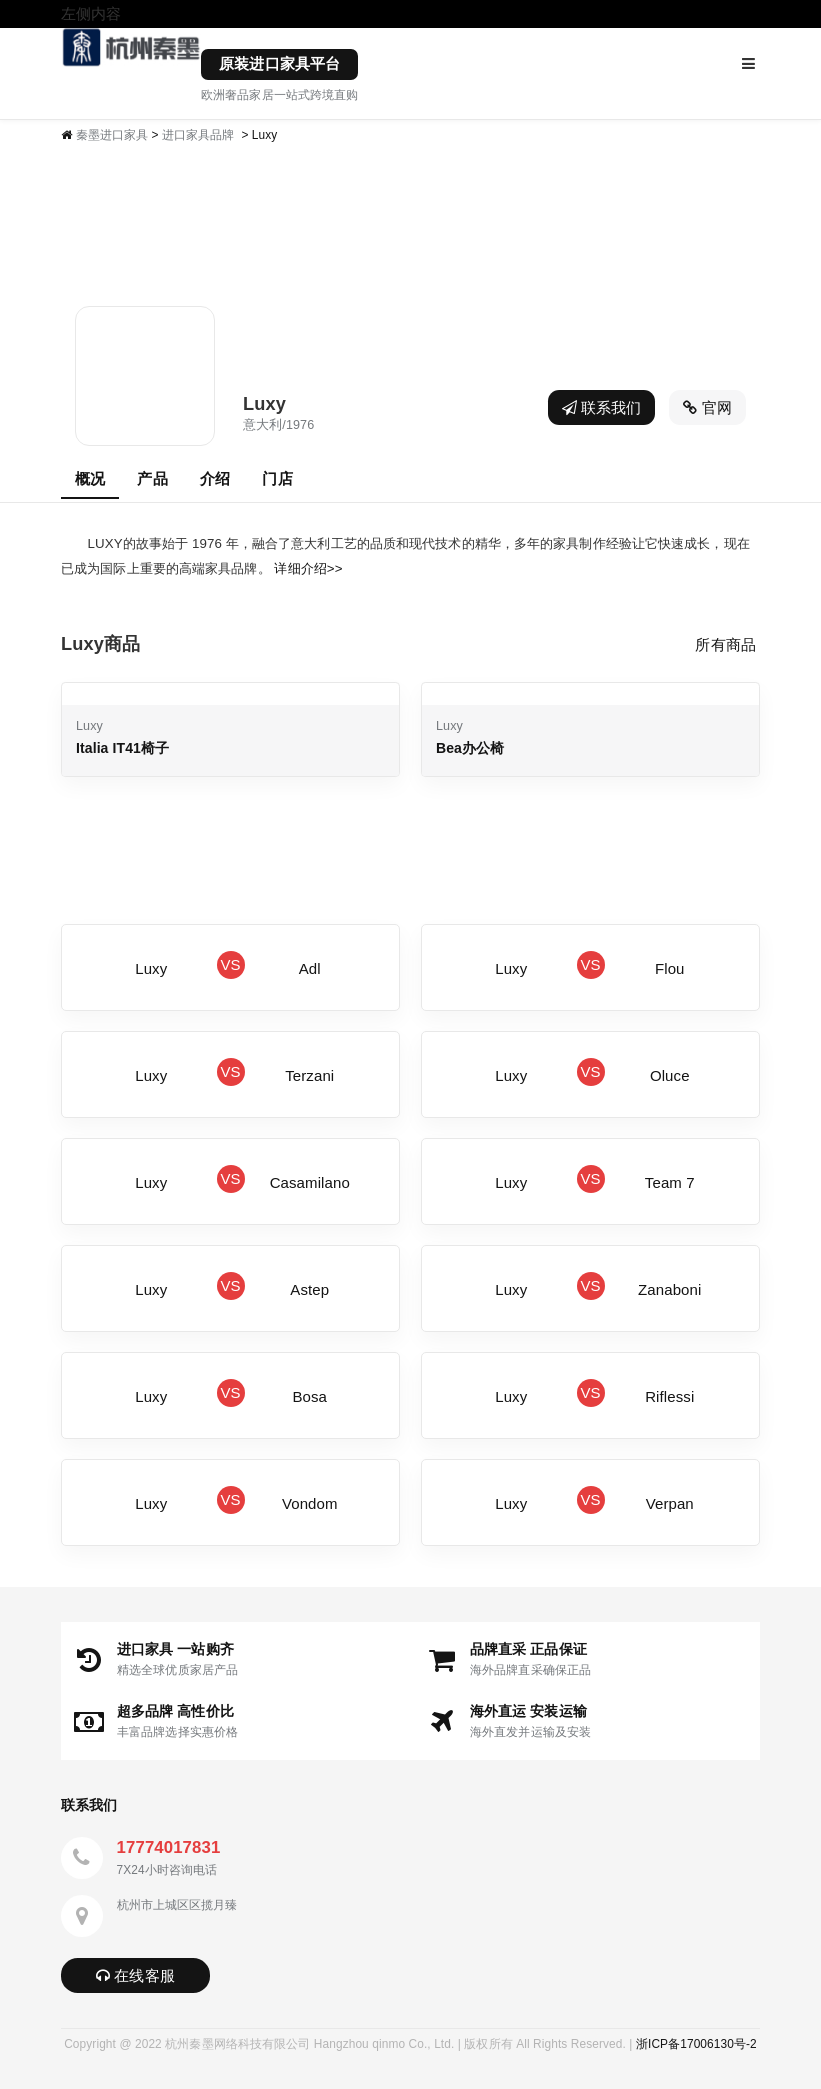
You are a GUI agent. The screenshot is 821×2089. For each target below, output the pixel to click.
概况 (90, 478)
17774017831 (169, 1847)
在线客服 (135, 1975)
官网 (707, 407)
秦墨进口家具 (112, 135)
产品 (152, 478)
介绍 (215, 478)
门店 (277, 478)
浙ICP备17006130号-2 (696, 2044)
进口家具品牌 (198, 135)
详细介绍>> (308, 568)
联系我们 (602, 407)
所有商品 (725, 644)
